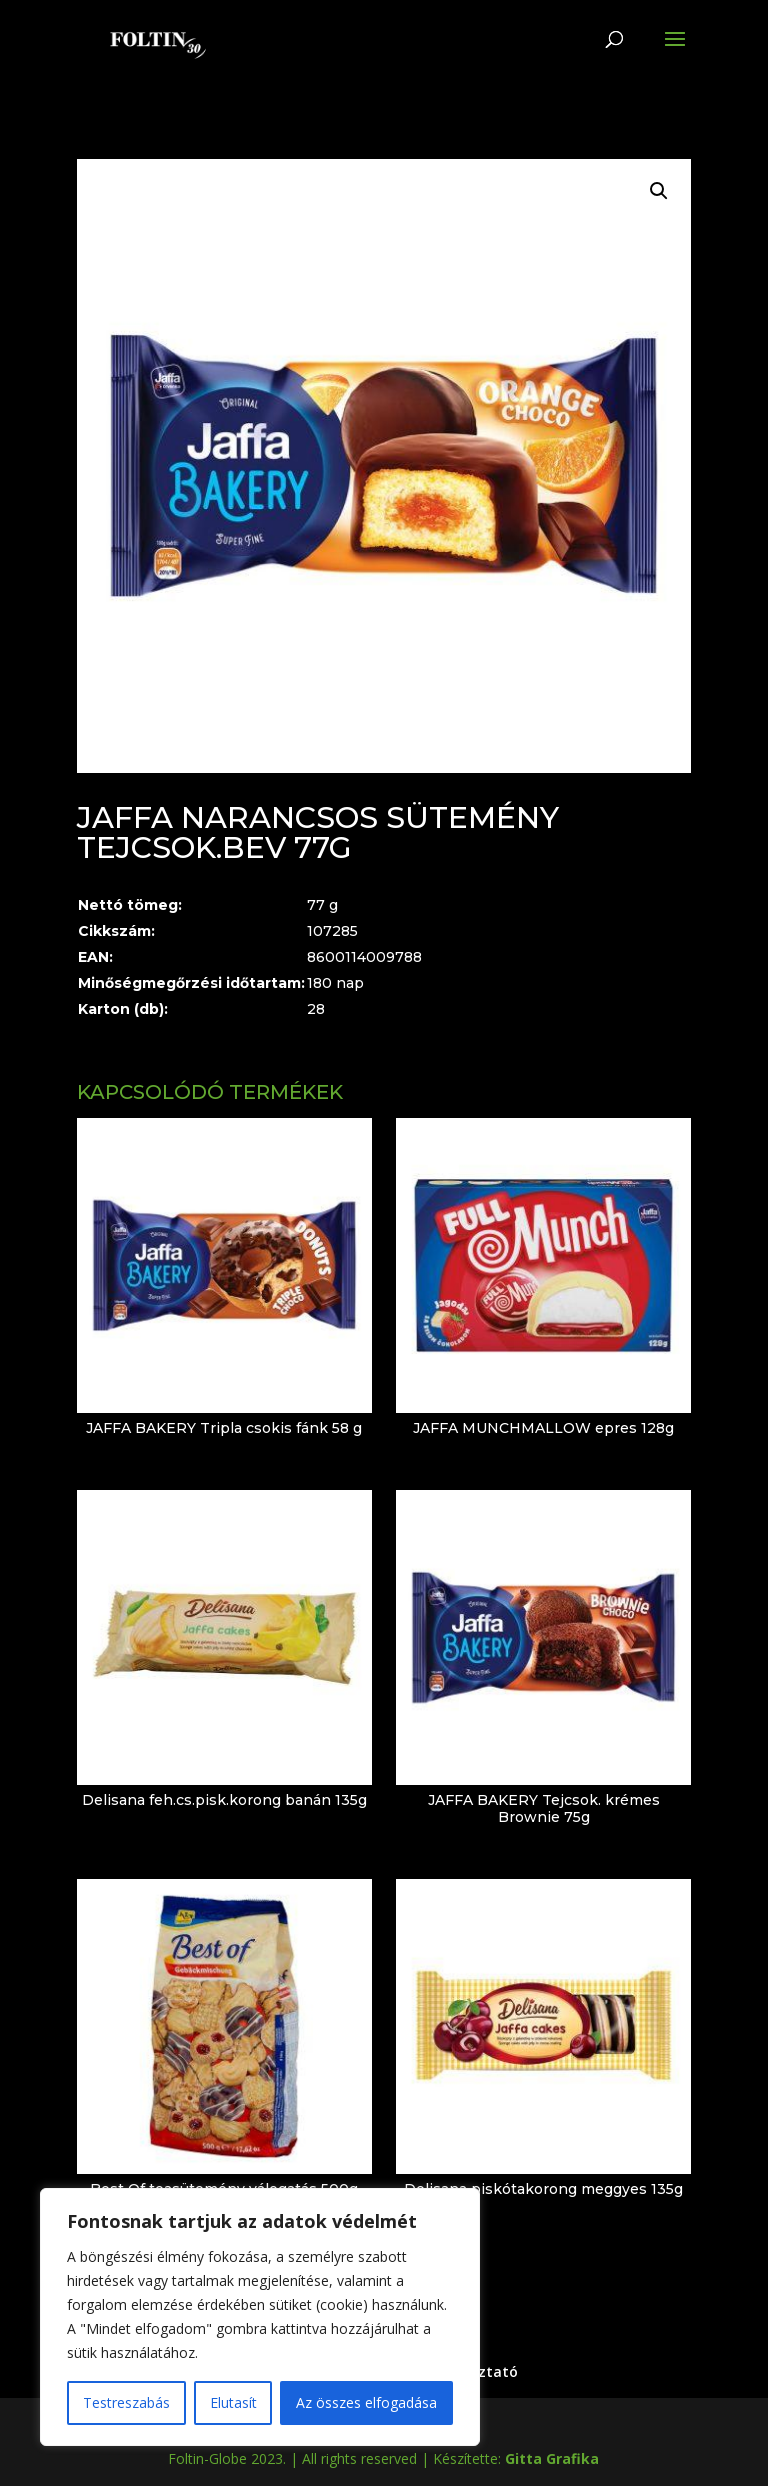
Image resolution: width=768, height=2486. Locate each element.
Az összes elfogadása (366, 2402)
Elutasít (233, 2402)
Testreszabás (126, 2402)
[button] (659, 191)
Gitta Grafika (552, 2458)
